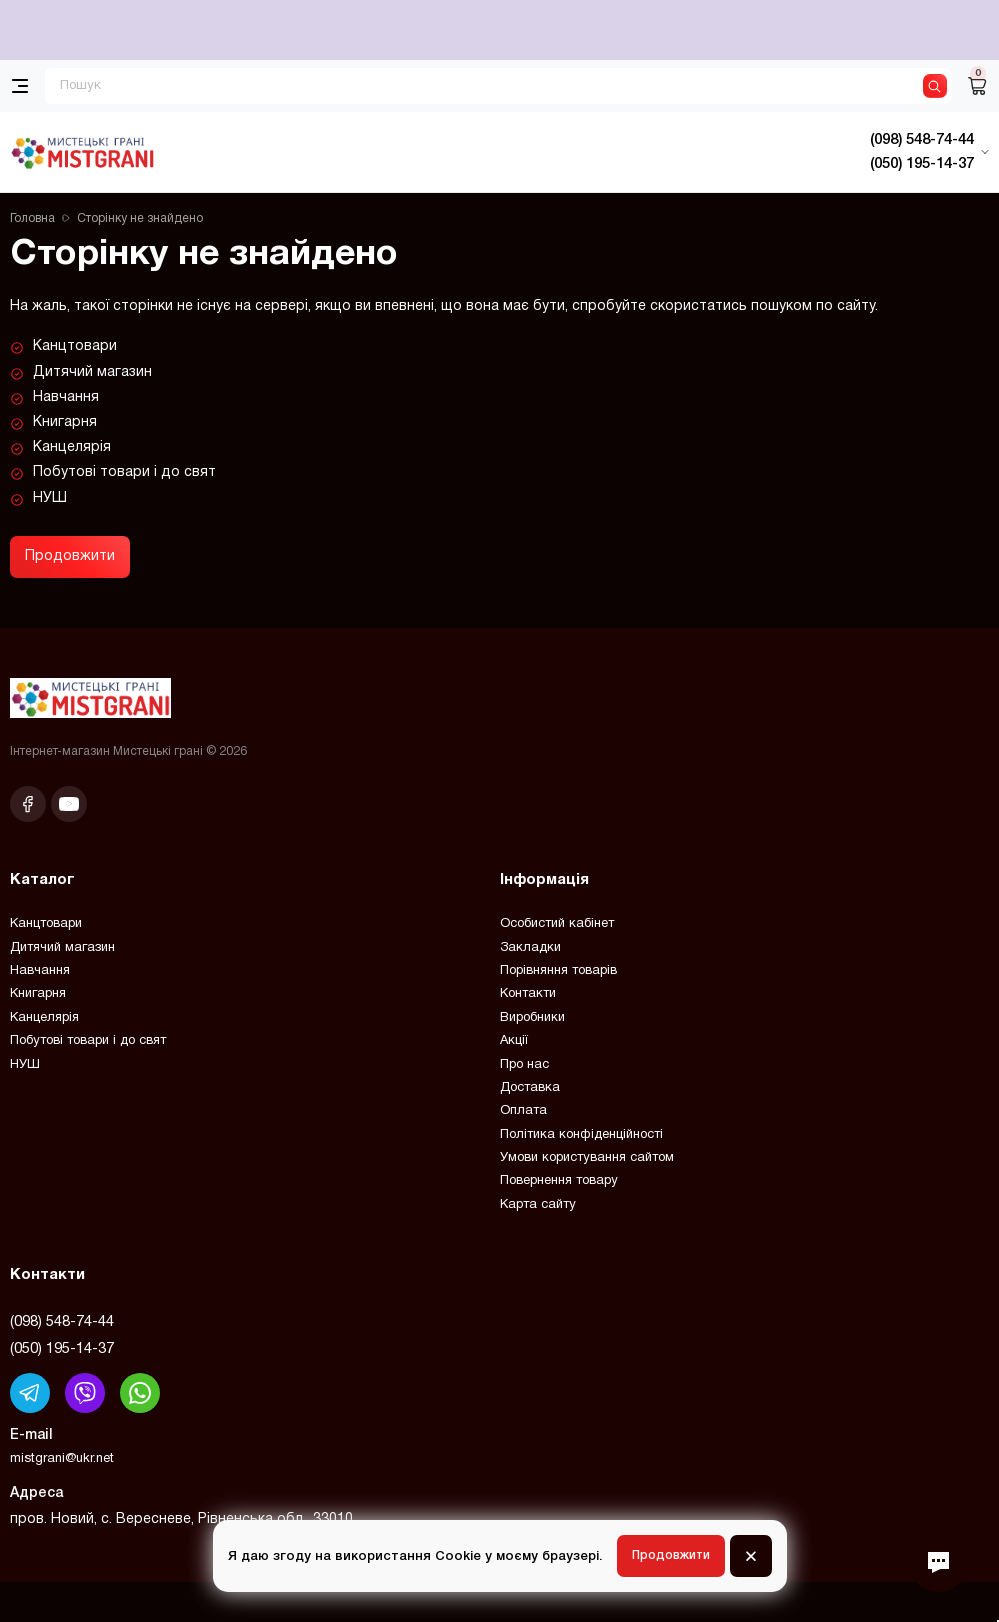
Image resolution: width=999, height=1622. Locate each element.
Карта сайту (538, 1205)
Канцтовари (75, 346)
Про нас (524, 1065)
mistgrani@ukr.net (62, 1459)
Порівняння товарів (558, 971)
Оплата (523, 1111)
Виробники (532, 1018)
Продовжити (70, 556)
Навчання (66, 397)
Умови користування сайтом (587, 1158)
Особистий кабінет (557, 924)
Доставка (530, 1088)
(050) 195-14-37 (62, 1349)
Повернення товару (559, 1181)
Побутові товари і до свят (124, 472)
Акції (514, 1041)
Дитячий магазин (92, 372)
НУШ (50, 498)
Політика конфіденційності (581, 1135)
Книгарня (65, 422)
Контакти (528, 994)
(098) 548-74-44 (62, 1322)
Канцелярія (72, 447)
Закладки (530, 948)
